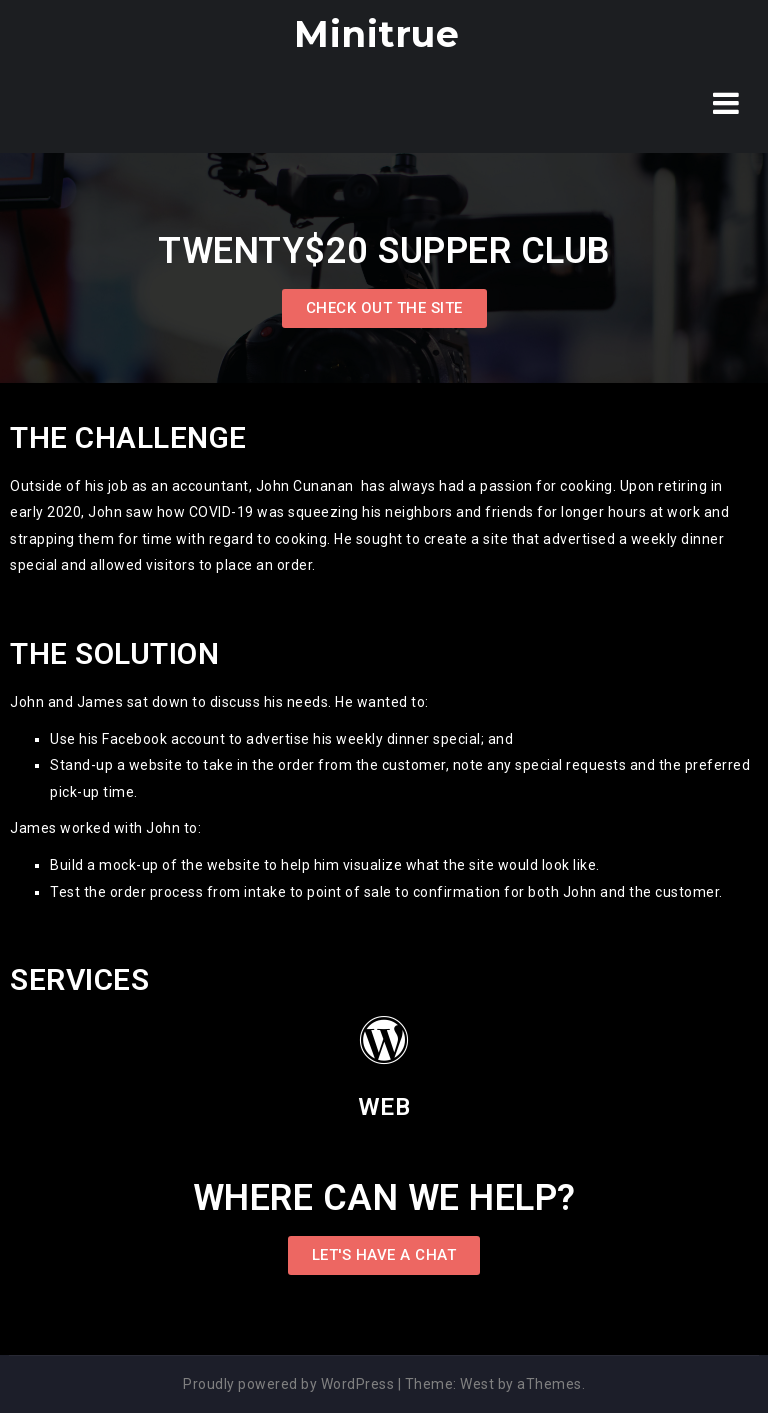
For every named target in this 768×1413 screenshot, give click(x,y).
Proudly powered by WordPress (288, 1384)
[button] (384, 308)
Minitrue (376, 34)
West (477, 1384)
